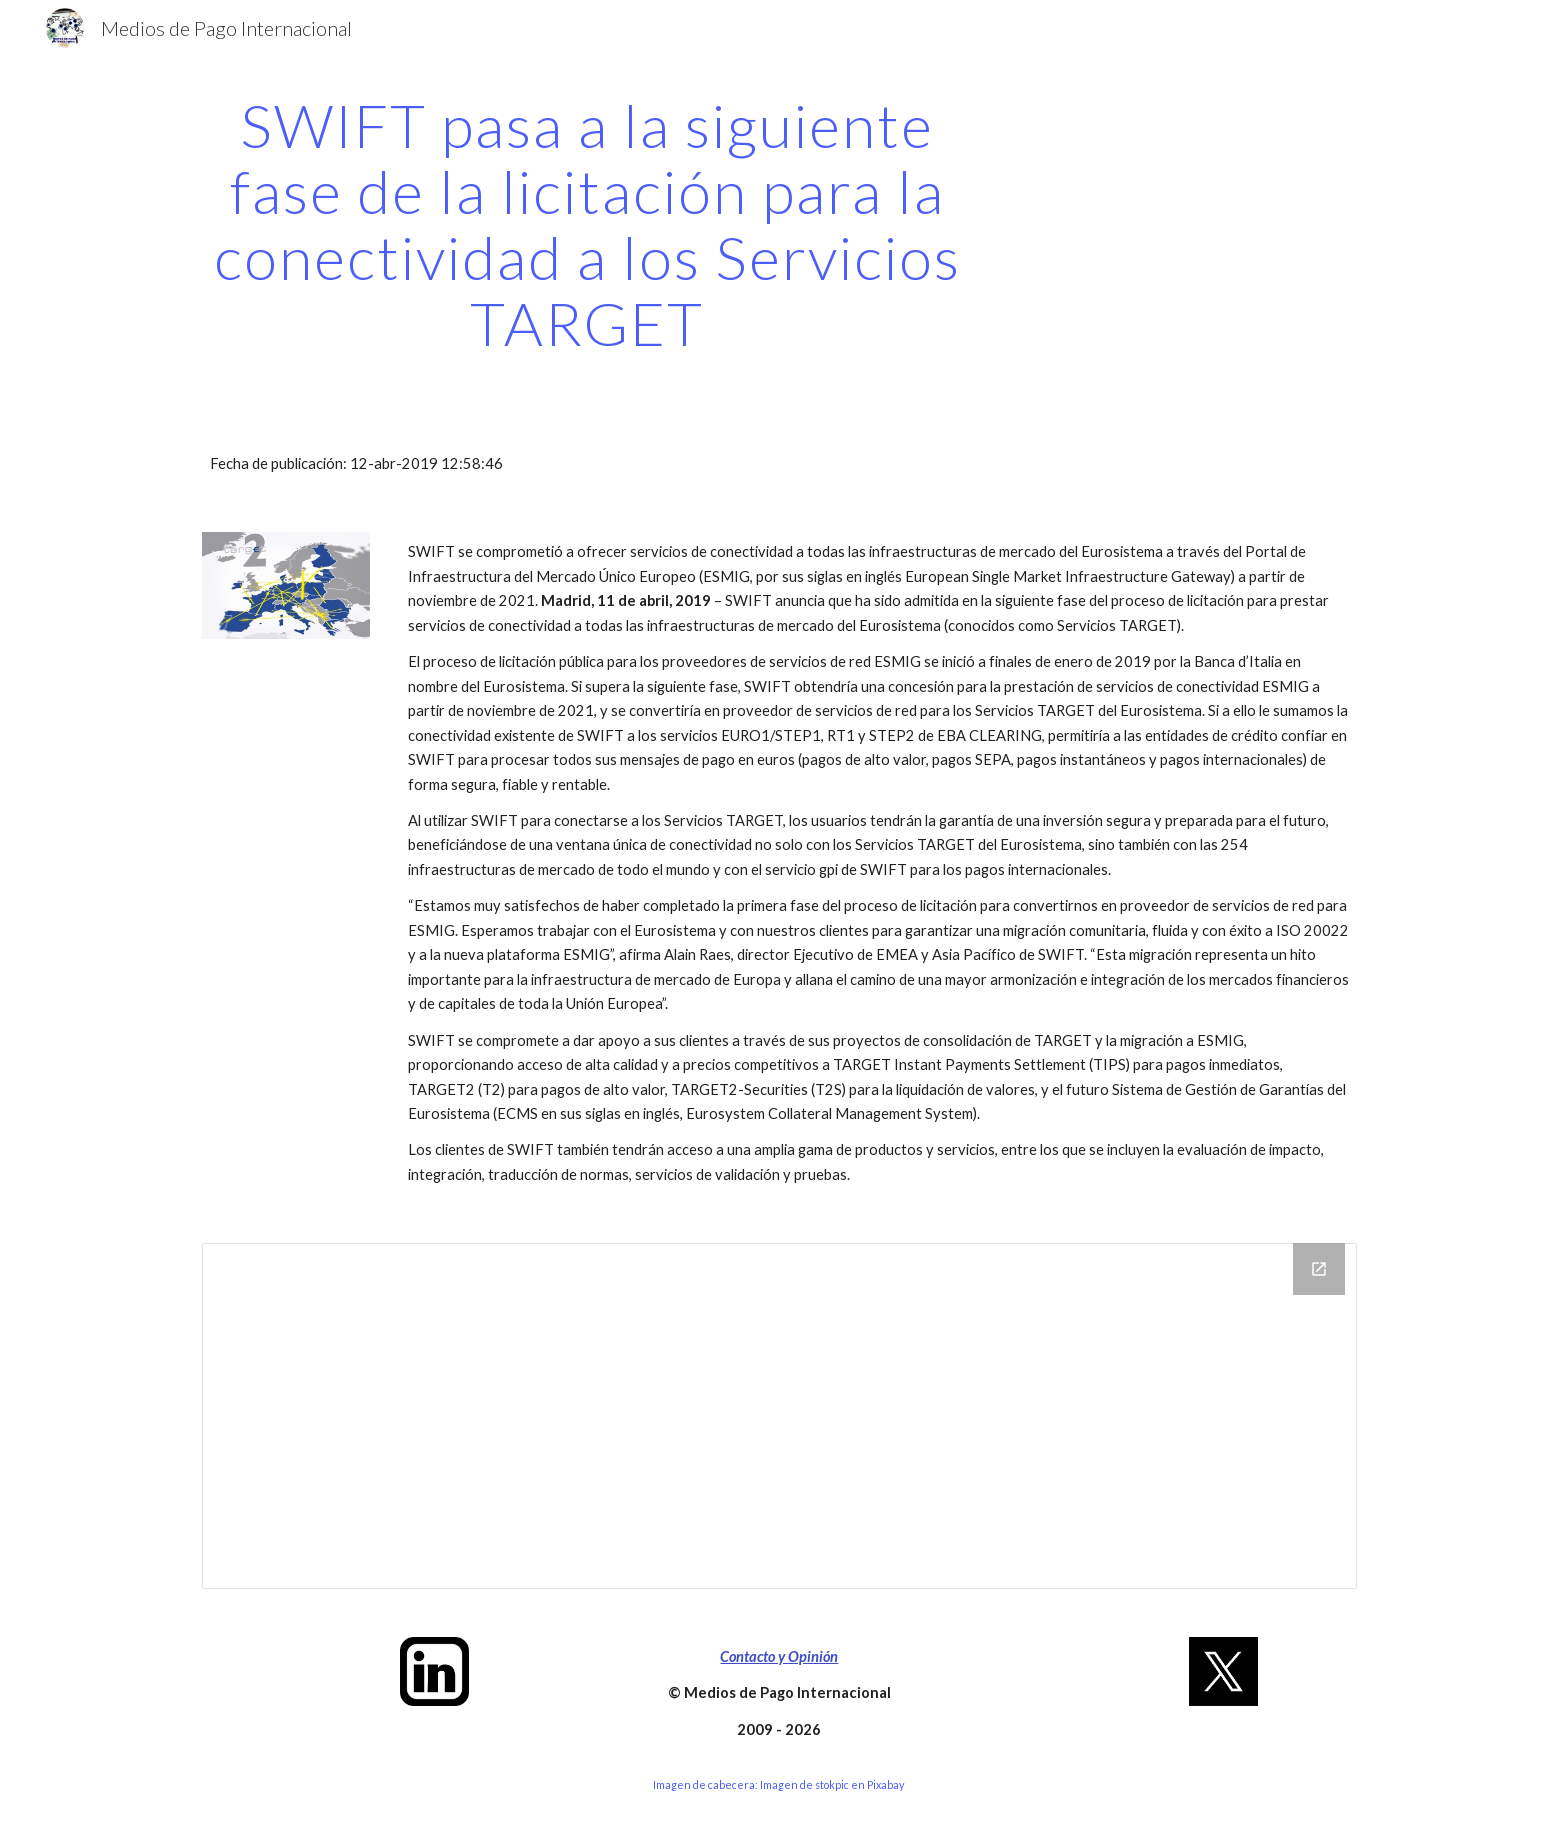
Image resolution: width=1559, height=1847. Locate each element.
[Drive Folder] (779, 1415)
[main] (587, 224)
